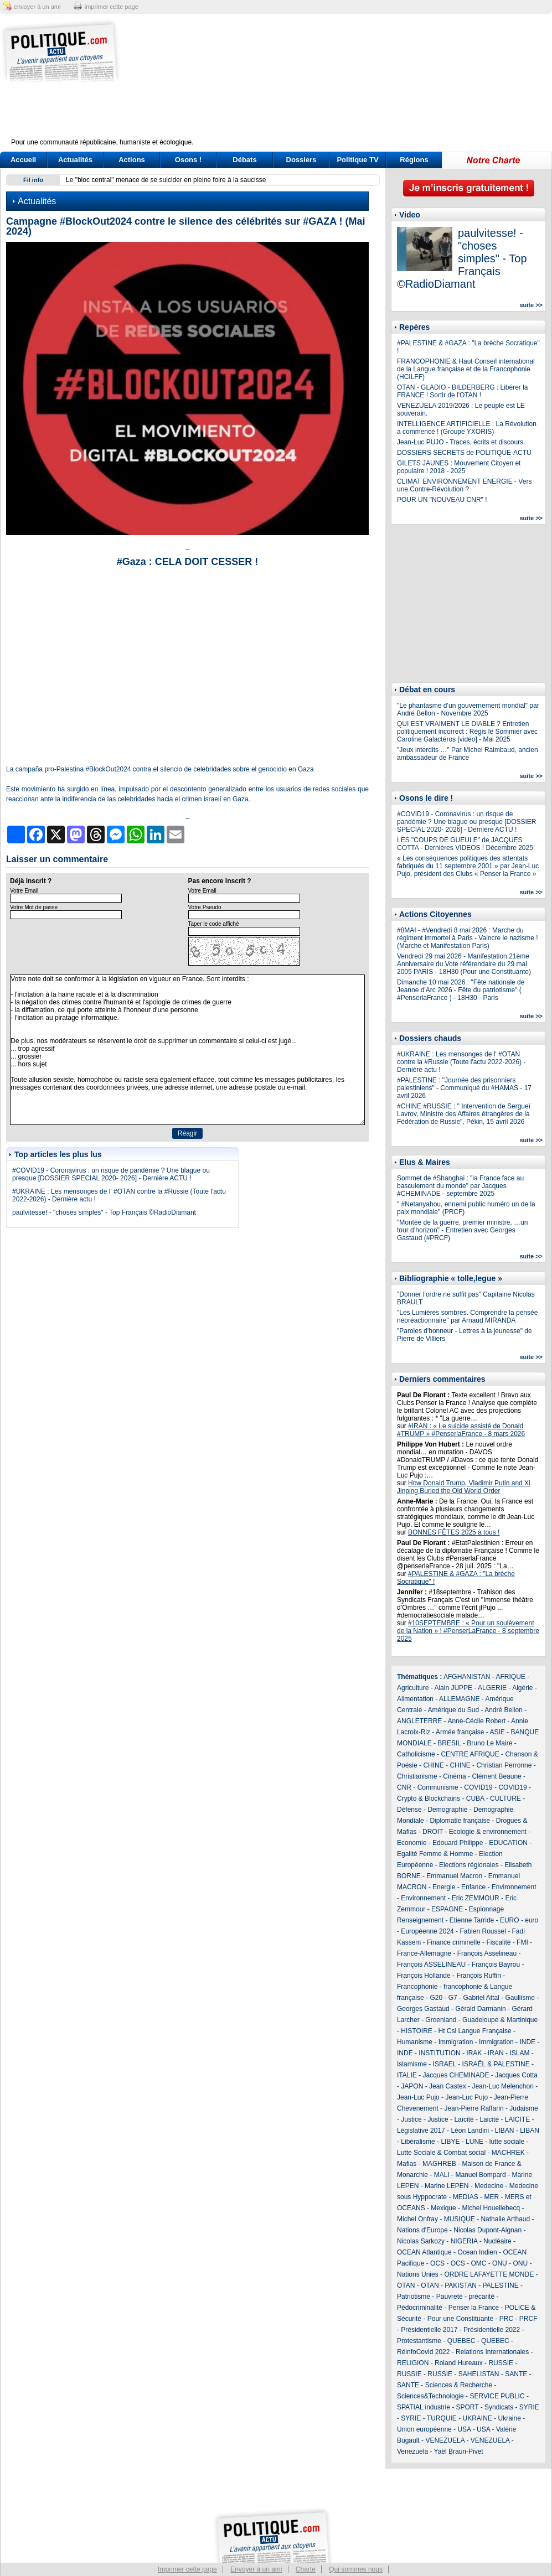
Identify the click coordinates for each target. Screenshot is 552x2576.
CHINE (433, 1765)
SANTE (516, 2374)
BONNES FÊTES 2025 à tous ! (453, 1532)
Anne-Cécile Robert (476, 1721)
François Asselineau (487, 1953)
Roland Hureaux (459, 2363)
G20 (436, 1998)
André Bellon (503, 1710)
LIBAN (504, 2130)
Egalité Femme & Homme (435, 1854)
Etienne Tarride (472, 1920)
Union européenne (424, 2429)
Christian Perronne (504, 1765)
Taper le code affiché (213, 924)
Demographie (447, 1809)
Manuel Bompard (480, 2175)
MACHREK (508, 2153)
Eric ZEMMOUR (475, 1898)
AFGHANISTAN (466, 1677)
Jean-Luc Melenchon (502, 2086)
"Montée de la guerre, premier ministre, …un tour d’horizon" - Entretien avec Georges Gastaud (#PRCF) (462, 1230)
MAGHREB (439, 2164)
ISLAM (519, 2053)
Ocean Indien (477, 2252)
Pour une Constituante (460, 2319)
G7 (452, 1998)
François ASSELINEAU (431, 1964)
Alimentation (415, 1699)
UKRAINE (477, 2418)
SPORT (467, 2407)
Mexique (443, 2208)
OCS (437, 2263)
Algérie (522, 1688)
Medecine (488, 2186)
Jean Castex (447, 2086)
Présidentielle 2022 (491, 2330)
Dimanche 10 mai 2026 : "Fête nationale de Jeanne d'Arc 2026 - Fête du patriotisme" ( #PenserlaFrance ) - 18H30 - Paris (460, 990)
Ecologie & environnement (488, 1832)
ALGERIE (492, 1688)
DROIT (432, 1832)
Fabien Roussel (482, 1931)
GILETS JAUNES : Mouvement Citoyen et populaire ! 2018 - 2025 (458, 467)
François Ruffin (478, 1975)
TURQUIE (442, 2418)
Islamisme (412, 2064)
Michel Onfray (417, 2219)
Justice (411, 2119)
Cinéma (454, 1776)
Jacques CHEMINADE (455, 2075)
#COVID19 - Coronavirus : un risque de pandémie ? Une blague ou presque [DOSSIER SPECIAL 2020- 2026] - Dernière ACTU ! (111, 1174)
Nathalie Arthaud (505, 2219)
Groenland (440, 2020)
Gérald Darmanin (480, 2009)
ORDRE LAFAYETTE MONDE (489, 2274)
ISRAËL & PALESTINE (496, 2064)
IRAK (474, 2053)
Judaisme (523, 2108)
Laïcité (463, 2119)
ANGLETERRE (419, 1721)
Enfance (473, 1887)
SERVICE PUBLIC (497, 2396)
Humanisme (414, 2042)
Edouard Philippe (457, 1843)
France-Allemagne (424, 1953)
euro (531, 1920)
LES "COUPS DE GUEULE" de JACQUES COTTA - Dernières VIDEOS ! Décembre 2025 (465, 844)
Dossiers (301, 160)
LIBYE (450, 2141)
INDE (527, 2042)
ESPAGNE (447, 1909)
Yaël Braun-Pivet (458, 2451)
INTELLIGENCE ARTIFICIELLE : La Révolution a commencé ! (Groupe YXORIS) (466, 428)
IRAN (496, 2053)
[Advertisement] (345, 83)
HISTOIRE (416, 2031)
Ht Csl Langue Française (474, 2031)
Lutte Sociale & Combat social (441, 2153)
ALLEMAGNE (459, 1699)
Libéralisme (418, 2141)
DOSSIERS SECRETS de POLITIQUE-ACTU (464, 453)
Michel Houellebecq (491, 2208)
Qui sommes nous (356, 2569)
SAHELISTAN (478, 2374)
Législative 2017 (421, 2130)
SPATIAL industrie (423, 2407)
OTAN (406, 2285)
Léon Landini (470, 2130)
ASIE (496, 1732)
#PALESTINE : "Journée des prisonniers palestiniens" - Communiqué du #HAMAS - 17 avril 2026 (464, 1088)
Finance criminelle (454, 1942)
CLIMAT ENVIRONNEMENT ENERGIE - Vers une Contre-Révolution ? (464, 485)
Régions (414, 160)
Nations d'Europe (422, 2230)
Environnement (514, 1887)
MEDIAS (465, 2197)
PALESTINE (501, 2285)
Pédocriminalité (419, 2307)
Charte (306, 2569)
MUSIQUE (459, 2219)
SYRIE (529, 2407)
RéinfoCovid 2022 (423, 2352)
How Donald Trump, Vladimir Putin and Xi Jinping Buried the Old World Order (463, 1487)
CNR (404, 1787)
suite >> (531, 305)
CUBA (475, 1798)
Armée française (460, 1732)
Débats (244, 160)
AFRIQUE (510, 1677)
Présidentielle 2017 (429, 2330)
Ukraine (509, 2418)
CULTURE (505, 1798)
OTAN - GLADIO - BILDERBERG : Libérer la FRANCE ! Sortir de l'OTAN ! (462, 391)
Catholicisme (416, 1754)
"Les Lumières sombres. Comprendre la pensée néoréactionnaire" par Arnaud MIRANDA (467, 1316)
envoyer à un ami (37, 6)
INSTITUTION (439, 2053)
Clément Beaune (496, 1776)
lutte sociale (506, 2141)
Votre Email (24, 891)
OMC (478, 2263)
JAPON (412, 2086)
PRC (506, 2319)
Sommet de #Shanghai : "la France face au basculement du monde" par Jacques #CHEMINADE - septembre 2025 (460, 1186)
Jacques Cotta (516, 2075)
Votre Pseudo (204, 907)
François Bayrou (496, 1964)
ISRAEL (444, 2064)
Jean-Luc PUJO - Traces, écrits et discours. (461, 442)
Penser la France (473, 2307)
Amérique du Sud (453, 1710)
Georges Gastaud (423, 2009)
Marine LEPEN (446, 2186)
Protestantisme (419, 2341)
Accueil (23, 160)
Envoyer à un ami (256, 2569)
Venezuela (412, 2451)
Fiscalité (498, 1942)
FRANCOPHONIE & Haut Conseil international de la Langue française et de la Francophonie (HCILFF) (466, 369)
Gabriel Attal (481, 1998)
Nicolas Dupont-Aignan (487, 2230)
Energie (443, 1887)
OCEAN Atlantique (424, 2252)
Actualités (75, 160)
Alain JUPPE (453, 1688)
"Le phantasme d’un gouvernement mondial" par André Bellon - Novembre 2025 (468, 709)
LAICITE (517, 2119)
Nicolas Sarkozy (421, 2241)
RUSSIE (500, 2363)
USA (464, 2429)
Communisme (437, 1787)
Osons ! (188, 160)
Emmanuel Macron (454, 1876)
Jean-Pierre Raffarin (473, 2108)
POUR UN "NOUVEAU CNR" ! (442, 500)
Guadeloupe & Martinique (500, 2020)
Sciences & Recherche (458, 2385)
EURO (509, 1920)
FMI (522, 1942)
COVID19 (478, 1787)
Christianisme (417, 1776)
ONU (499, 2263)
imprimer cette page (111, 6)
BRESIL (449, 1743)
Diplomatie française (460, 1821)
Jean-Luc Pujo (418, 2097)
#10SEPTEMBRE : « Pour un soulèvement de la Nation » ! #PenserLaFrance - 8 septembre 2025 (468, 1630)
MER (491, 2197)
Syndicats (498, 2407)
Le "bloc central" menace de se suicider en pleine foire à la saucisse (166, 180)
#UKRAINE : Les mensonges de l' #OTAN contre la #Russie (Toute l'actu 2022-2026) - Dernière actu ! (461, 1062)
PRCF (528, 2319)
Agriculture (413, 1688)
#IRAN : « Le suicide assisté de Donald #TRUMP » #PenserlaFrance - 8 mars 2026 (461, 1430)
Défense (409, 1809)
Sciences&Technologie (430, 2396)
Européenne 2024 (427, 1931)
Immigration (455, 2042)
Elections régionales (468, 1865)
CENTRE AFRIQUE (470, 1754)
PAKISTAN (461, 2285)
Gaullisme (519, 1998)
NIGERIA (464, 2241)
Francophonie (417, 1987)
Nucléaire (497, 2241)
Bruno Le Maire (489, 1743)
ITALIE (407, 2075)
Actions (131, 160)
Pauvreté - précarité (465, 2296)
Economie (411, 1843)
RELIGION (413, 2363)
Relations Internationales (492, 2352)
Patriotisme (413, 2296)
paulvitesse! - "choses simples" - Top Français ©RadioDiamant (104, 1212)
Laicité (489, 2119)
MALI (442, 2175)
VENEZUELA (445, 2440)
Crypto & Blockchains (428, 1798)
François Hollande (424, 1975)
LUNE (474, 2141)
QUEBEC (461, 2341)
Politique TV (357, 160)
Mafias (406, 2164)
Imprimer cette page (187, 2569)
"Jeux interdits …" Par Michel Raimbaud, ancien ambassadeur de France (467, 753)
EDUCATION (508, 1843)
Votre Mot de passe (34, 907)
